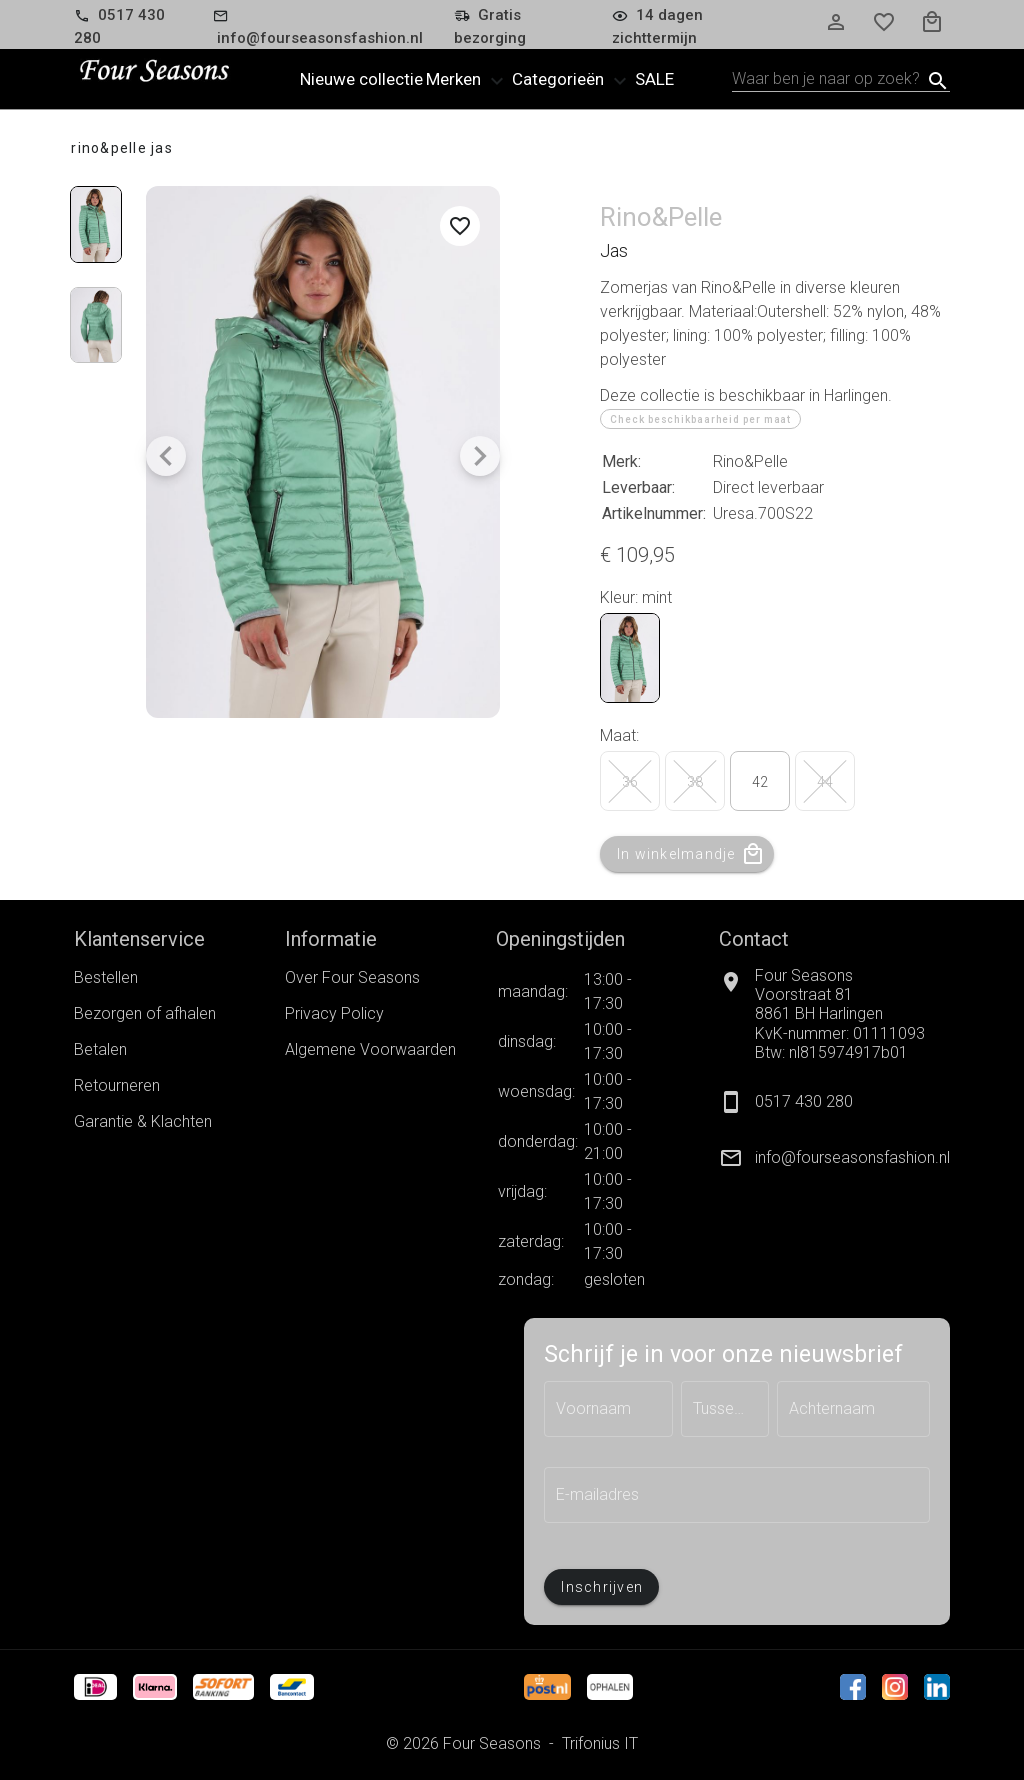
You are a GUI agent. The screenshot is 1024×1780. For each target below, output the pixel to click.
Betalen (100, 1049)
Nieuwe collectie (361, 79)
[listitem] (834, 1158)
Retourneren (117, 1085)
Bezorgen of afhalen (145, 1013)
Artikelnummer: (654, 513)
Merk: (621, 461)
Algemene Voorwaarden (370, 1049)
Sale (654, 79)
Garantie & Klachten (143, 1121)
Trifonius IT (600, 1743)
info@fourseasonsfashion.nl (852, 1157)
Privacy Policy (334, 1013)
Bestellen (106, 977)
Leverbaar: (638, 487)
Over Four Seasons (352, 977)
